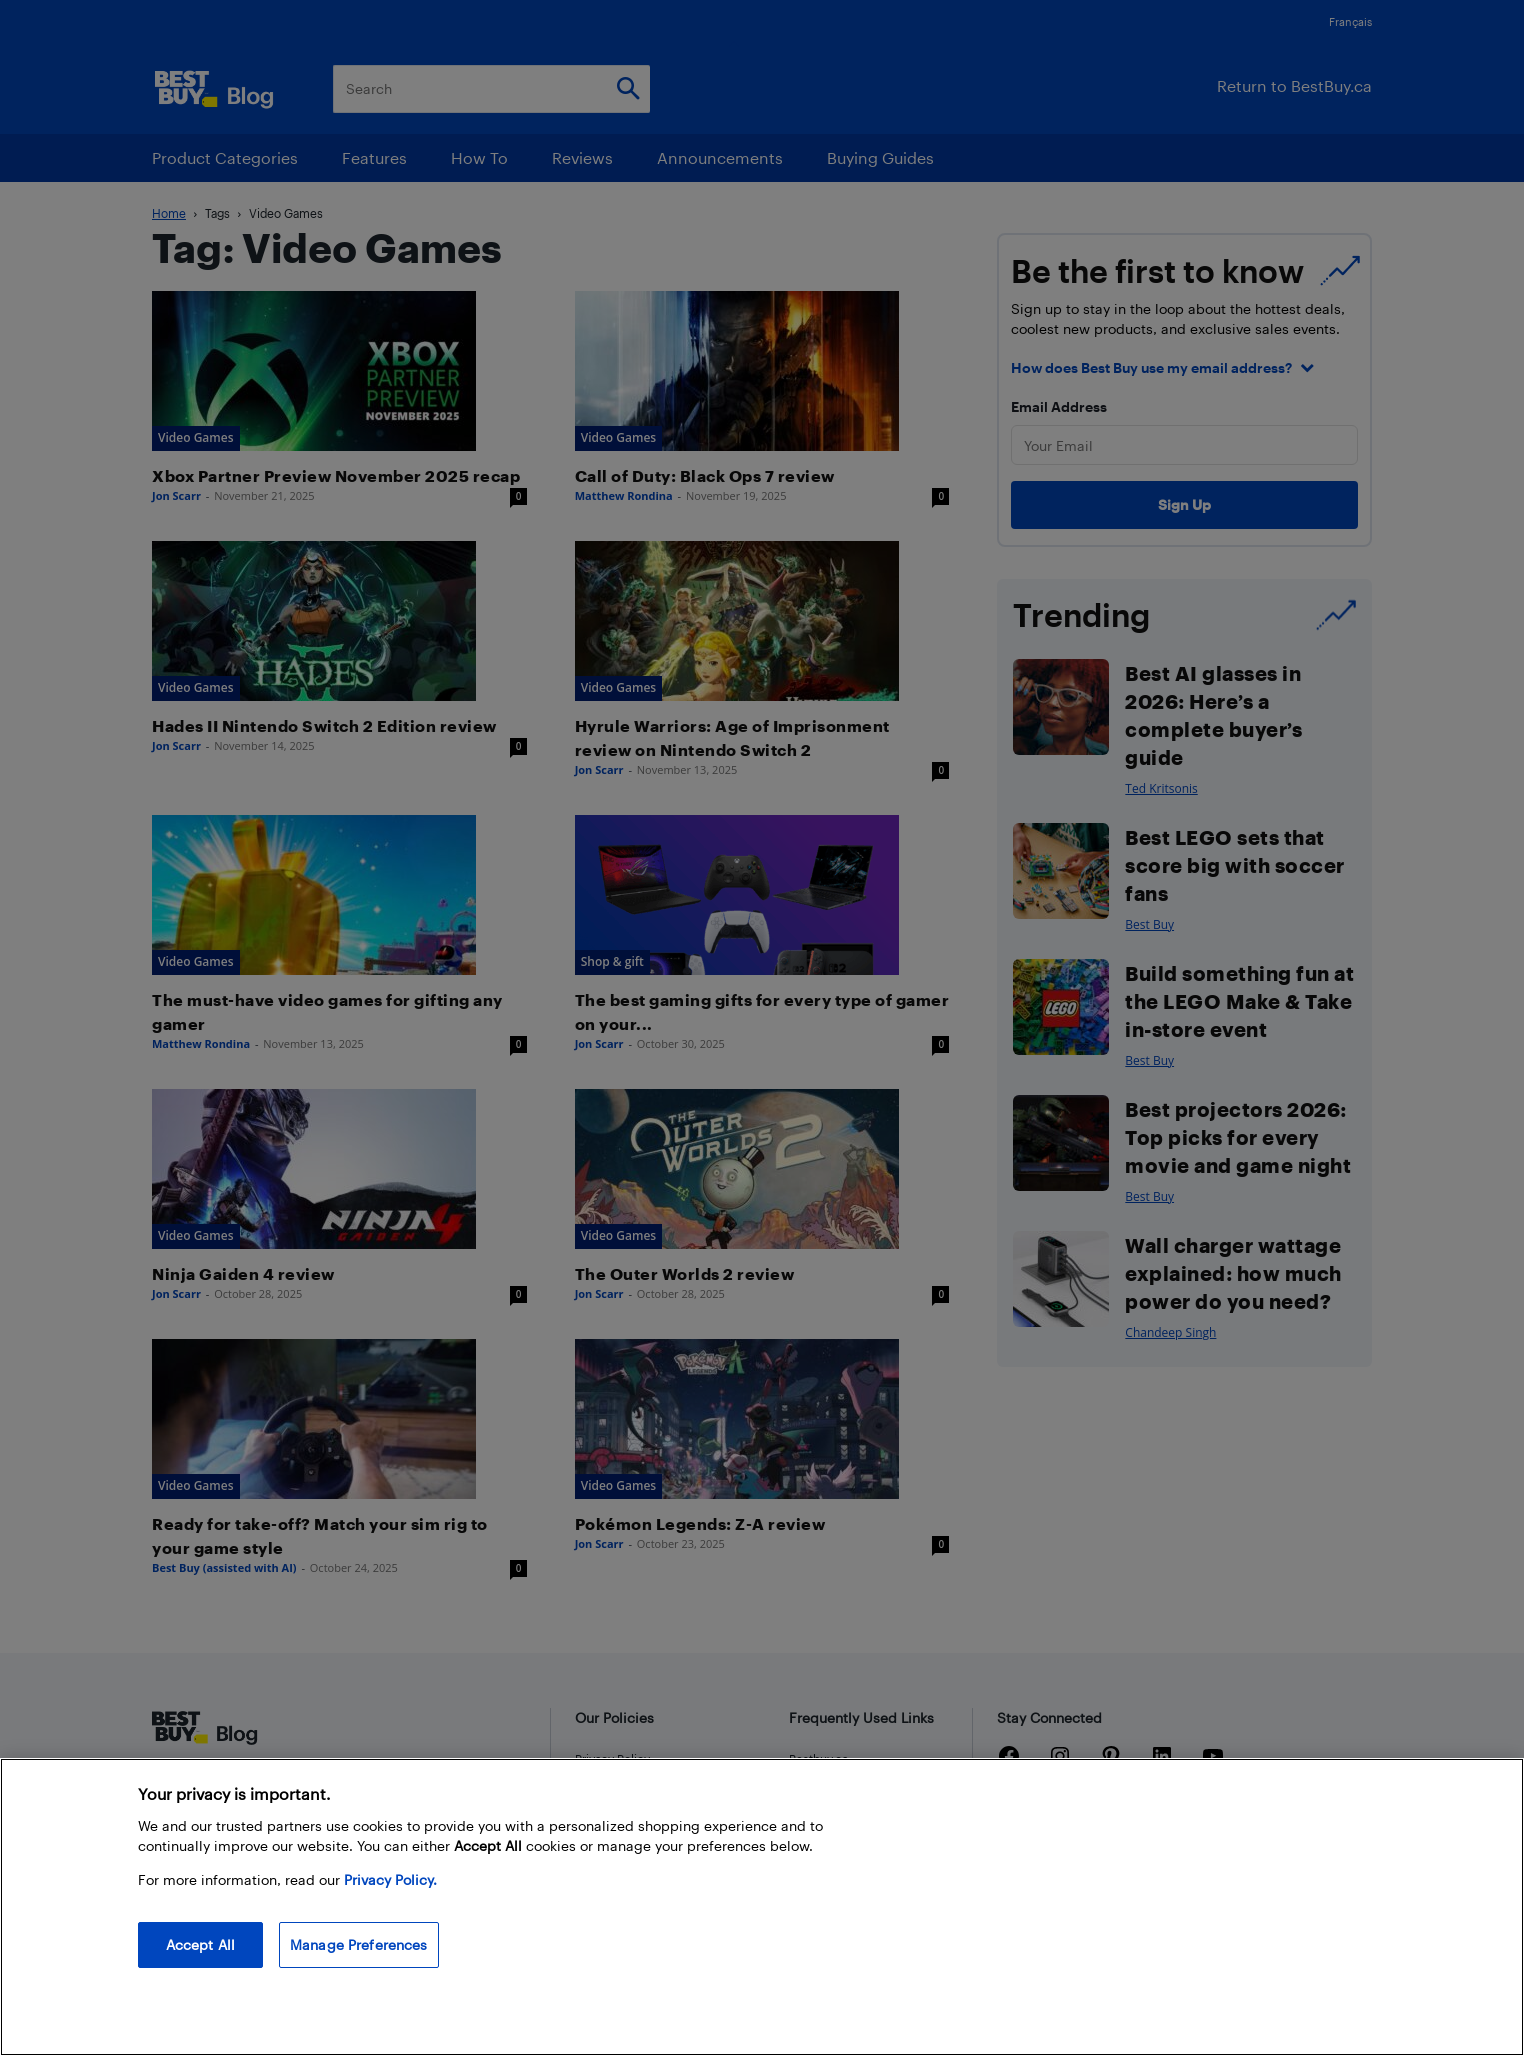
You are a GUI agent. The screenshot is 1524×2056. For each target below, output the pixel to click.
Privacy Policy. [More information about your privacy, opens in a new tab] (390, 1879)
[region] (762, 1907)
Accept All (200, 1944)
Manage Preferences (359, 1944)
